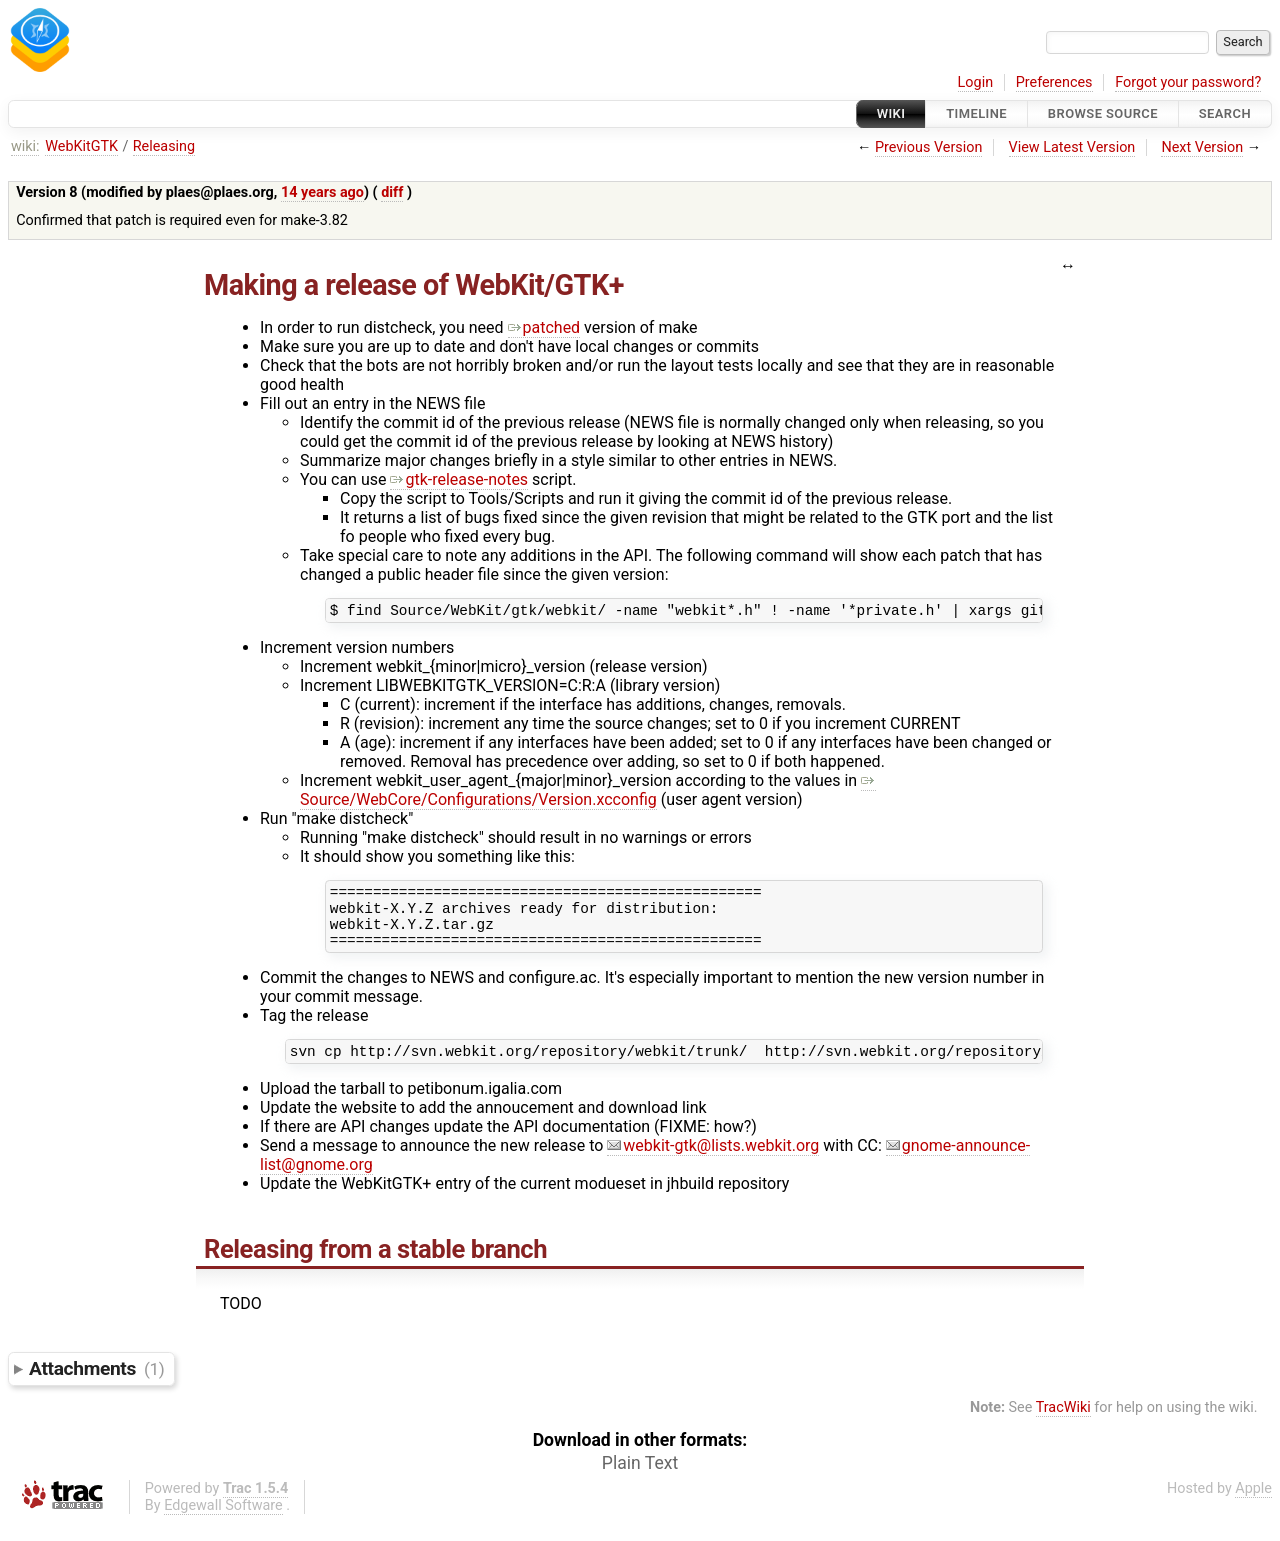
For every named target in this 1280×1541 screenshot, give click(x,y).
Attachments (96, 1386)
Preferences (1054, 82)
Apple (1253, 1506)
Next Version (1202, 147)
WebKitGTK (81, 146)
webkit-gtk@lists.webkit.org (713, 1163)
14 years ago (322, 192)
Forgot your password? (1188, 82)
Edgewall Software (223, 1523)
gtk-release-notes (459, 479)
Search (1225, 113)
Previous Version (928, 147)
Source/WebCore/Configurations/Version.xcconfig (588, 793)
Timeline (976, 113)
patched (544, 327)
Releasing (164, 146)
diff (392, 192)
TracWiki (1063, 1425)
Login (976, 82)
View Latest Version (1072, 147)
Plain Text (640, 1481)
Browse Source (1103, 113)
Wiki (891, 113)
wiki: (25, 146)
